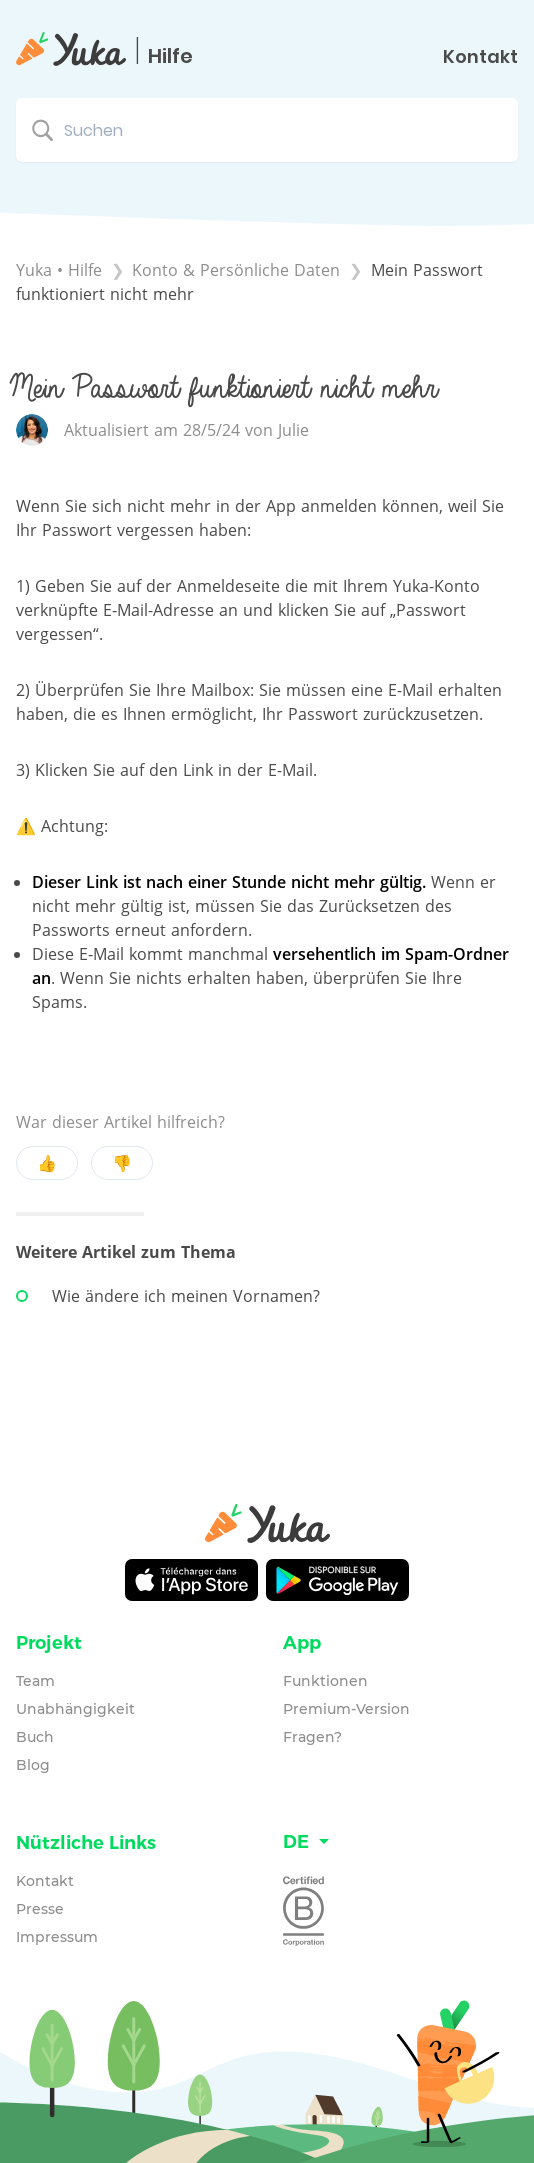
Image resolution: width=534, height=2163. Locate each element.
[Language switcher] (400, 1842)
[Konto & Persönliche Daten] (238, 270)
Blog (33, 1765)
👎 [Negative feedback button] (122, 1163)
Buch (35, 1737)
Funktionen (325, 1681)
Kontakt (480, 57)
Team (35, 1681)
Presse (40, 1909)
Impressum (57, 1937)
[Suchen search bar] (267, 130)
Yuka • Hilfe (59, 270)
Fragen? (312, 1737)
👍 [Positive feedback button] (47, 1163)
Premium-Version (346, 1709)
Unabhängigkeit (75, 1709)
